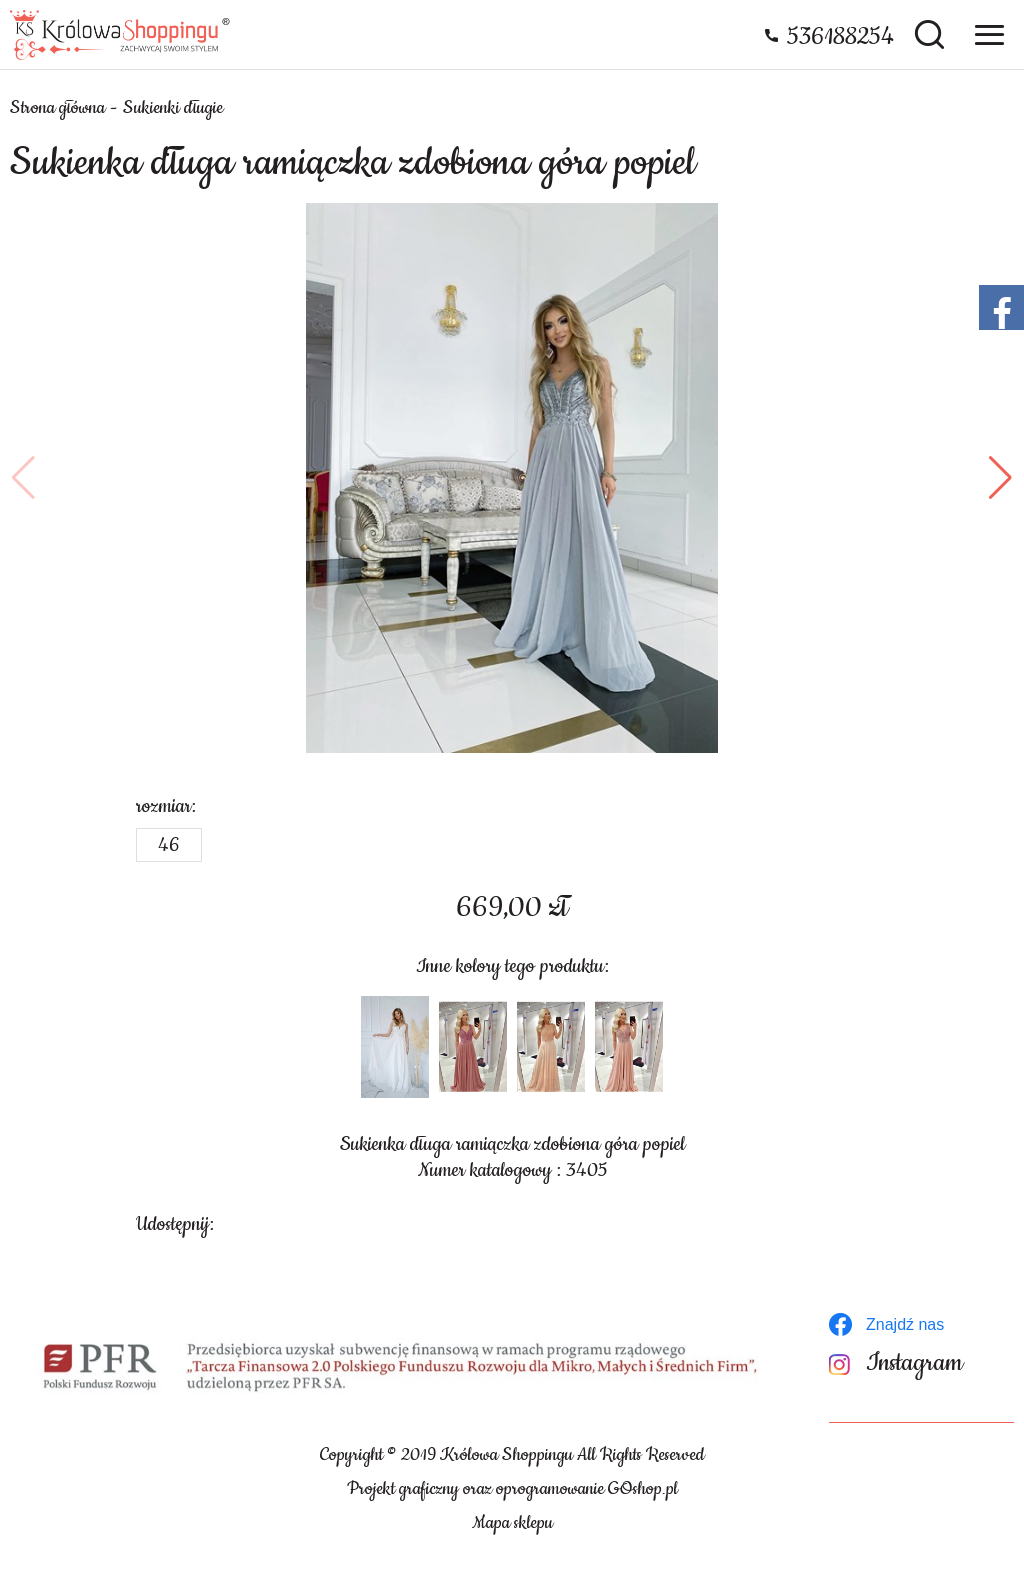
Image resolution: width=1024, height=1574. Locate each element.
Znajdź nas (905, 1324)
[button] (23, 478)
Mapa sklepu (512, 1523)
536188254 (840, 37)
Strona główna (57, 108)
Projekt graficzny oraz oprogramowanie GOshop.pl (512, 1489)
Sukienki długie (173, 108)
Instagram (914, 1363)
